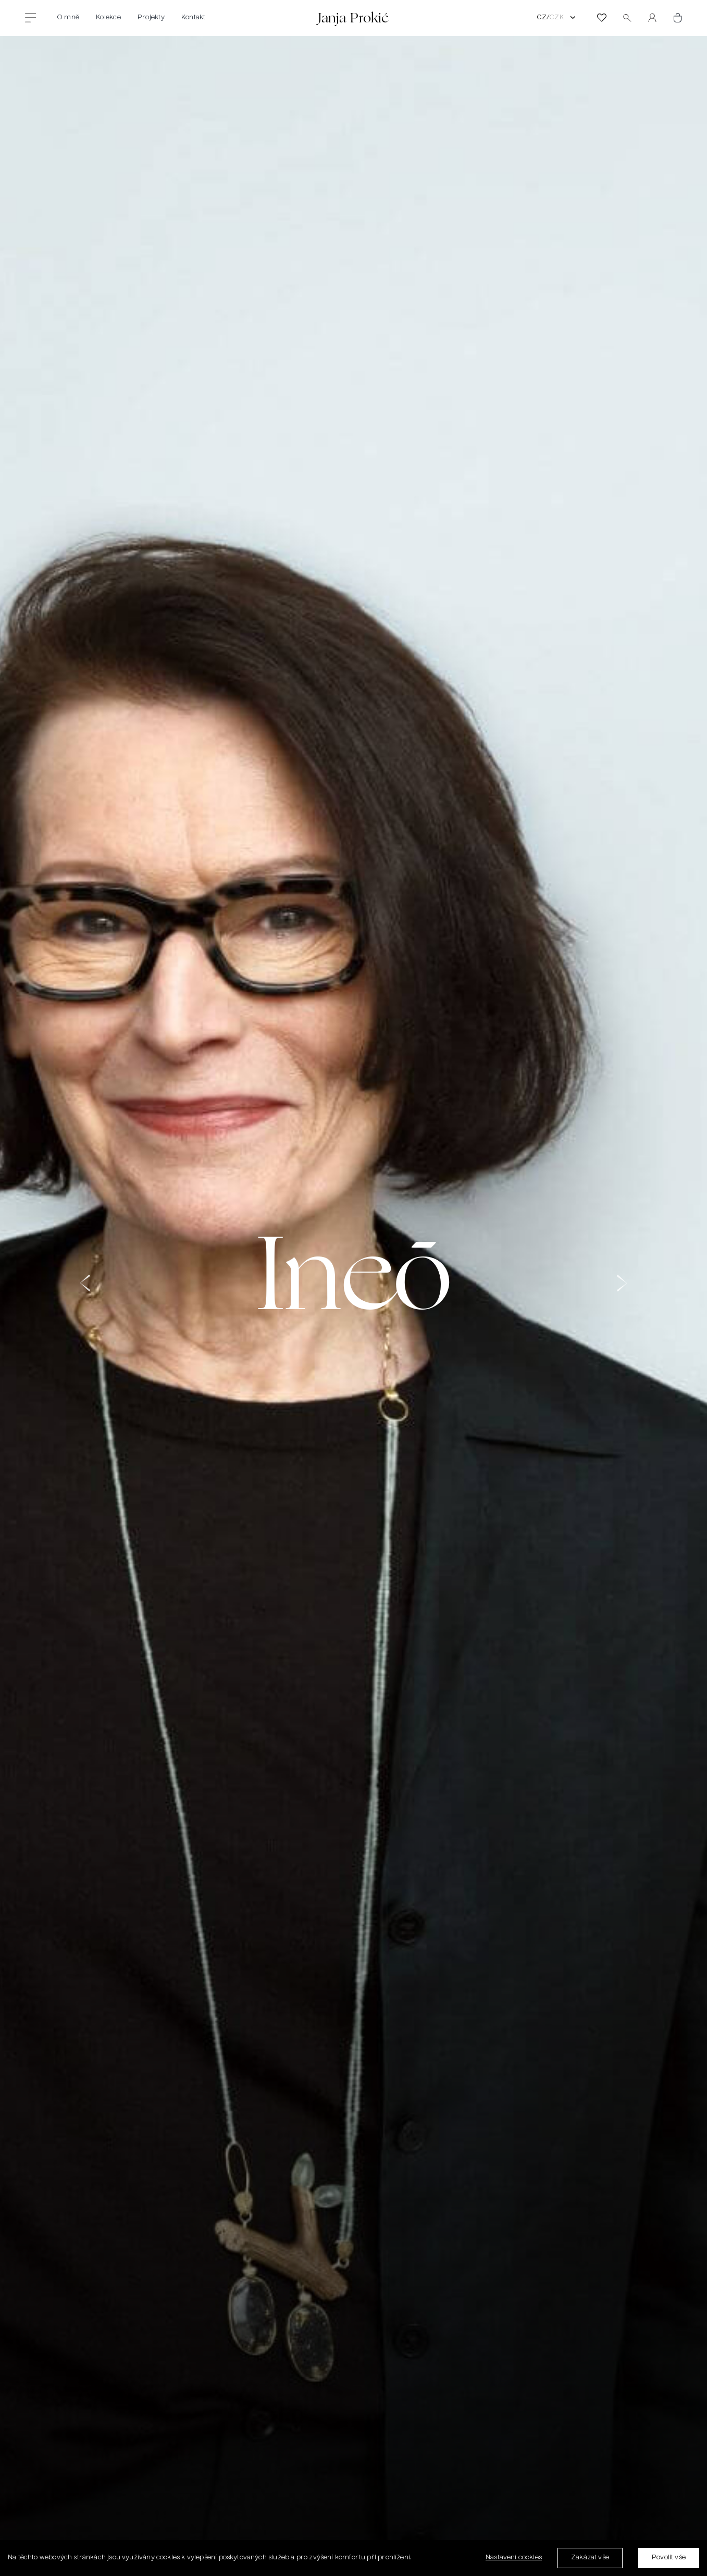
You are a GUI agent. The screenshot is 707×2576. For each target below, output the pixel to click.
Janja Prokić (353, 17)
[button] (85, 1292)
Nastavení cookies (514, 2558)
